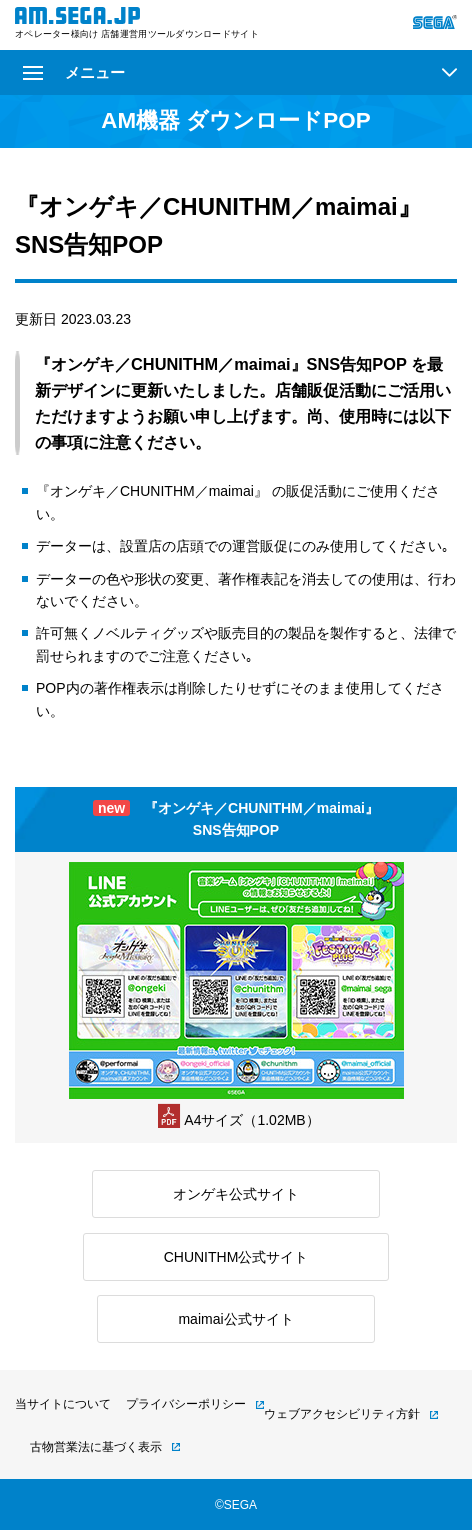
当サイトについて (63, 1404)
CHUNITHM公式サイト (236, 1257)
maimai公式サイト (235, 1319)
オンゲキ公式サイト (236, 1194)
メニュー (74, 72)
